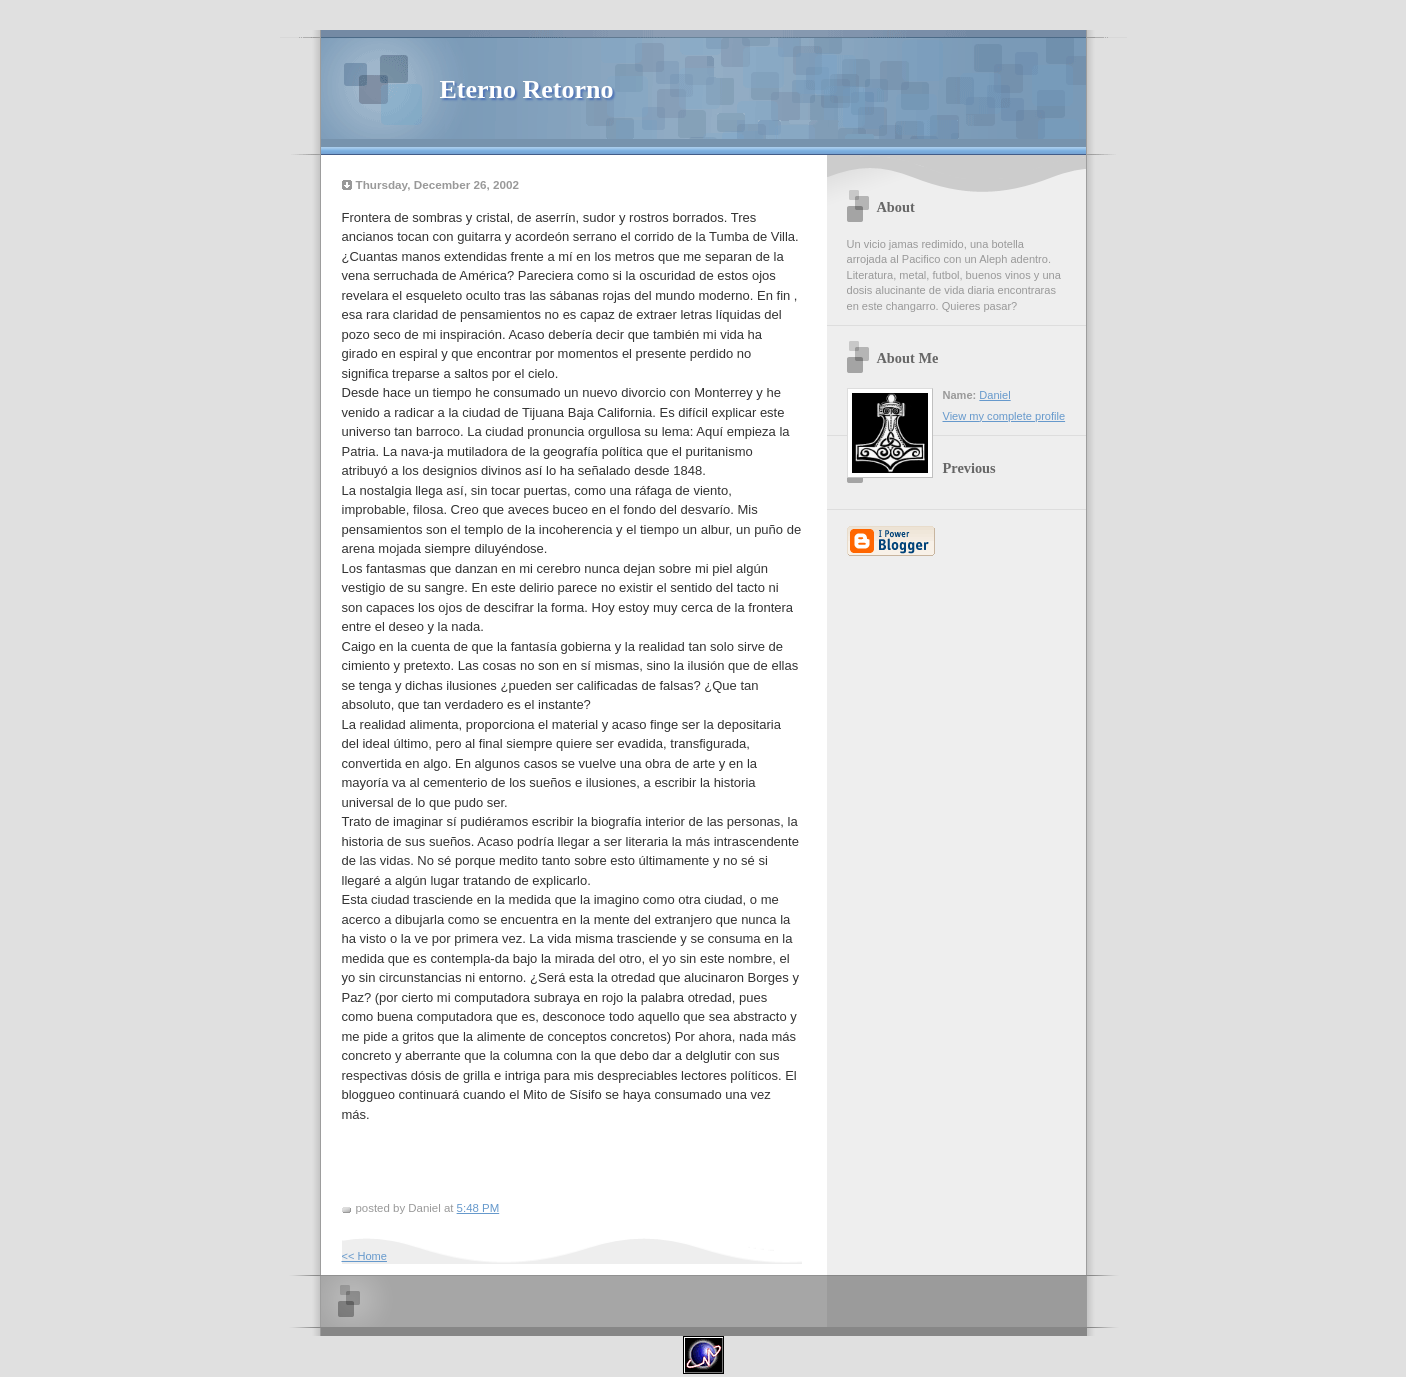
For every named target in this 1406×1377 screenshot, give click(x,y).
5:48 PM (478, 1208)
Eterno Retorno (527, 89)
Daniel (994, 395)
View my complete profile (1004, 416)
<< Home (364, 1256)
